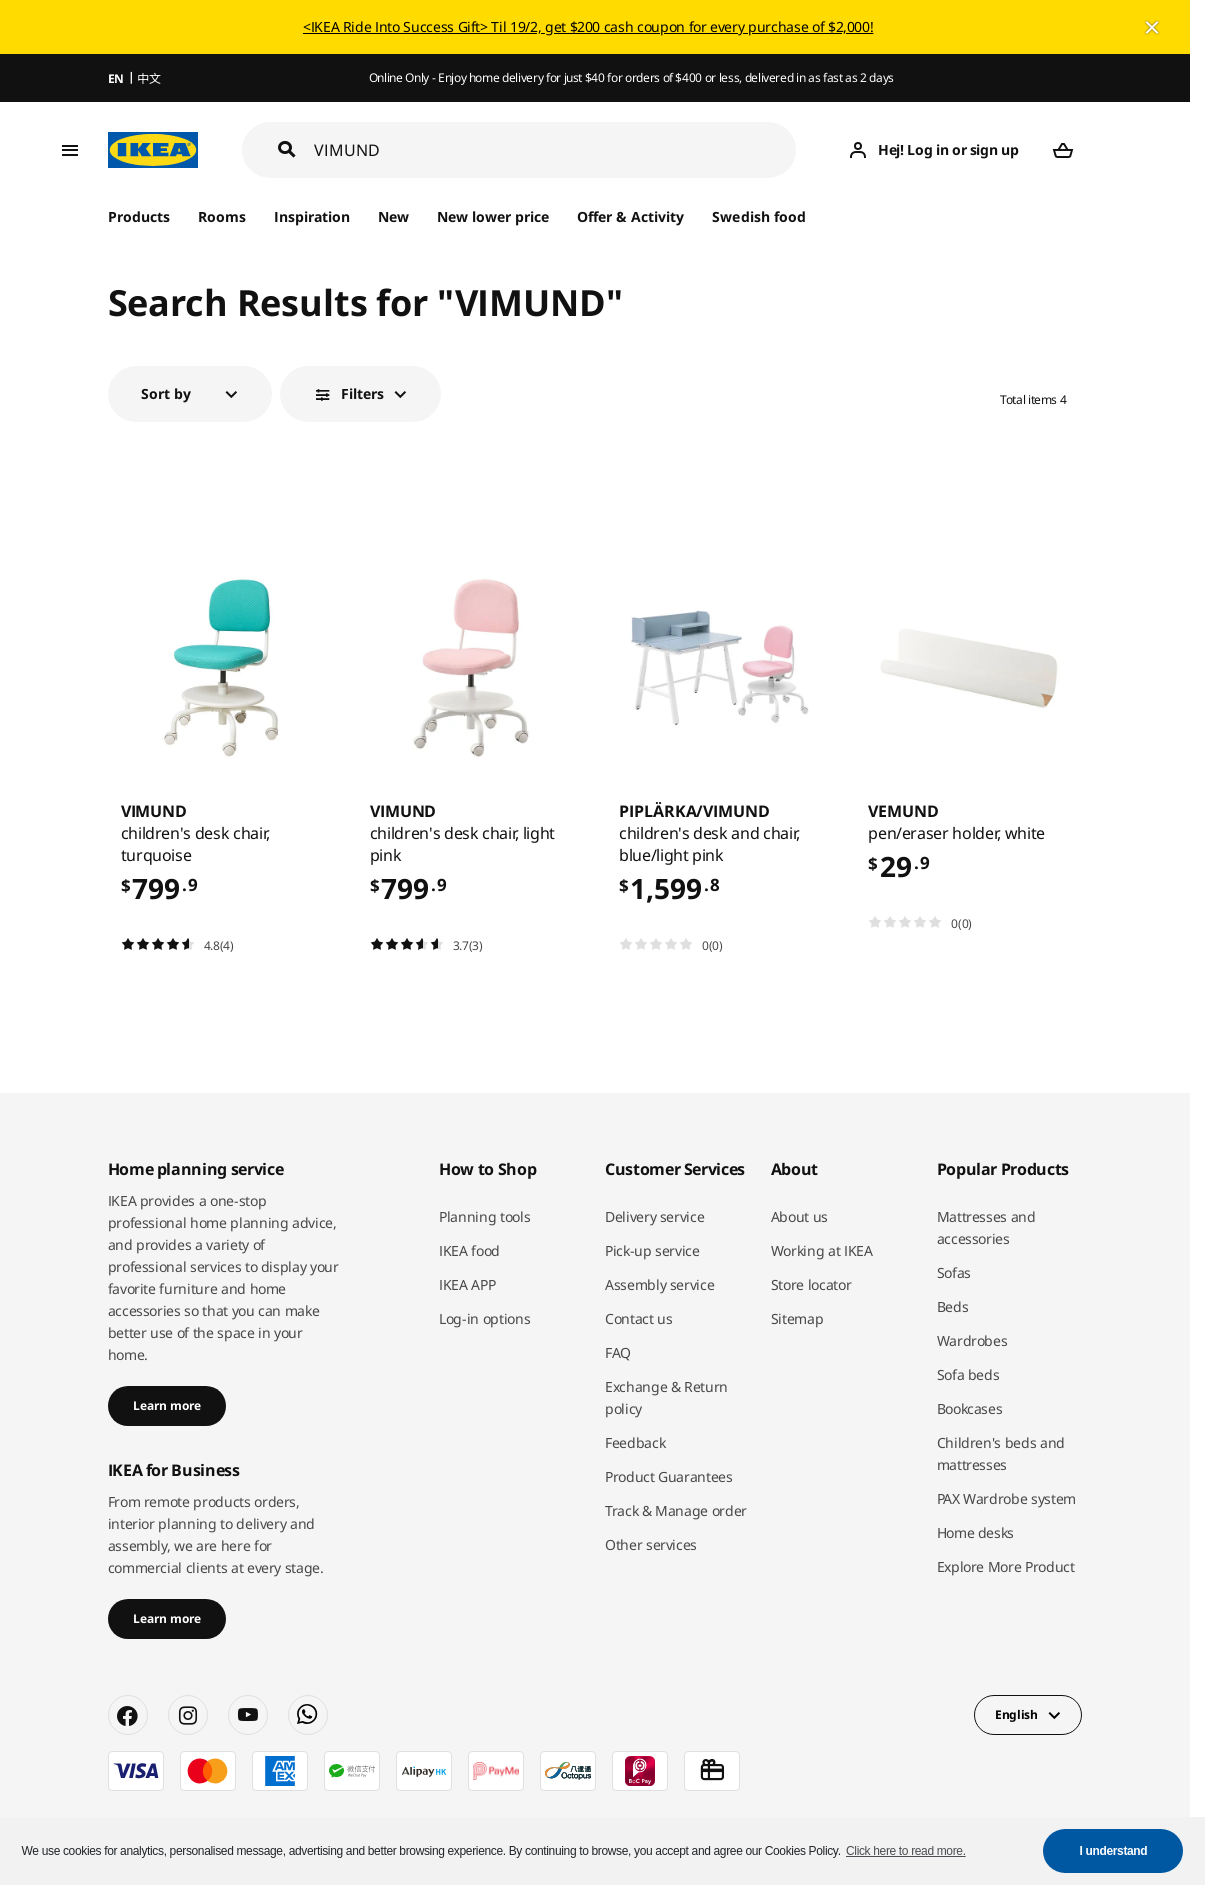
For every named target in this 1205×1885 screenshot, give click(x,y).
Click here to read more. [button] (906, 1851)
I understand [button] (1114, 1851)
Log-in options (484, 1318)
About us (799, 1216)
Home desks (976, 1532)
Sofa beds (968, 1374)
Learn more (167, 1405)
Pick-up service (652, 1250)
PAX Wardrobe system (1006, 1498)
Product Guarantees (669, 1476)
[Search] (555, 150)
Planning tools (484, 1216)
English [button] (1016, 1714)
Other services (651, 1544)
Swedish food (758, 216)
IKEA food (469, 1250)
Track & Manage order (676, 1510)
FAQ (618, 1352)
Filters (362, 393)
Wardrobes (972, 1340)
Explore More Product (1006, 1566)
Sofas (954, 1272)
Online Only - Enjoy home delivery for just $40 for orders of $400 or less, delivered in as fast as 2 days (631, 77)
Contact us (639, 1318)
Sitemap (797, 1318)
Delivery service (654, 1216)
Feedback (635, 1442)
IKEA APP (467, 1284)
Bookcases (970, 1408)
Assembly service (659, 1284)
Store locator (811, 1284)
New (393, 216)
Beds (953, 1306)
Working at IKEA (822, 1250)
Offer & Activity (630, 216)
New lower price (493, 216)
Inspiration (312, 216)
